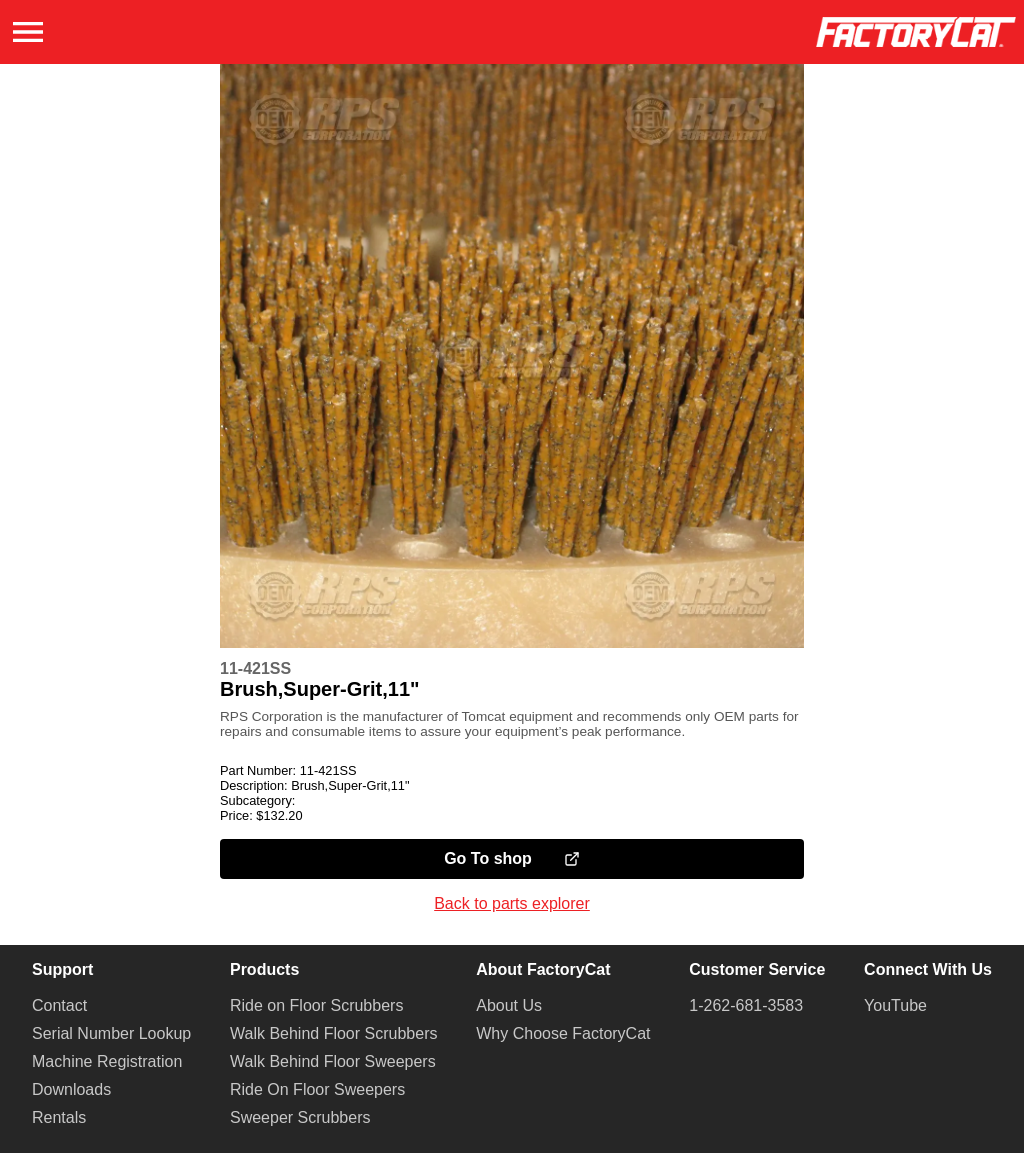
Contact (59, 1005)
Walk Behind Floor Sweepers (333, 1061)
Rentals (59, 1117)
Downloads (71, 1089)
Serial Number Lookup (111, 1033)
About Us (509, 1005)
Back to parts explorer (512, 903)
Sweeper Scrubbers (300, 1117)
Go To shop (512, 858)
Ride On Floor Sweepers (317, 1089)
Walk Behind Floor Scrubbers (334, 1033)
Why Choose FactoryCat (563, 1033)
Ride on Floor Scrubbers (316, 1005)
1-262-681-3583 (746, 1005)
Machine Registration (107, 1061)
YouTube (895, 1005)
